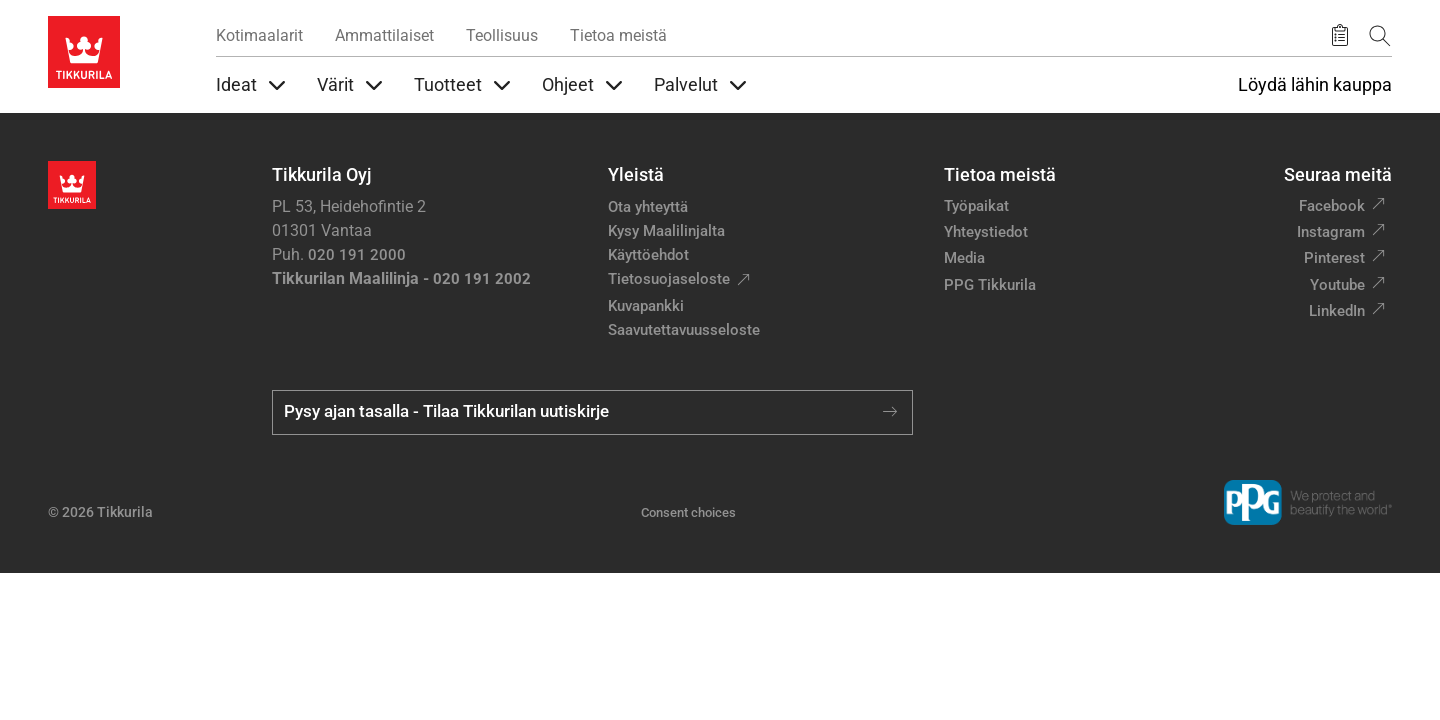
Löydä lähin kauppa (1315, 85)
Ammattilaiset (384, 35)
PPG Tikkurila (990, 285)
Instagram (1331, 232)
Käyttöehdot (648, 255)
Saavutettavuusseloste (684, 330)
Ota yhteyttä (648, 207)
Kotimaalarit (259, 35)
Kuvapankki (646, 306)
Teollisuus (502, 35)
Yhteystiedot (986, 232)
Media (964, 258)
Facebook (1332, 206)
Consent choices (688, 512)
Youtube (1337, 285)
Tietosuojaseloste (669, 279)
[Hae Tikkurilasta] (1380, 35)
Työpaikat (976, 206)
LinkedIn (1337, 311)
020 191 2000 (357, 255)
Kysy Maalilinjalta (666, 231)
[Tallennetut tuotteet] (1340, 36)
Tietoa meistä (618, 35)
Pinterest (1334, 258)
